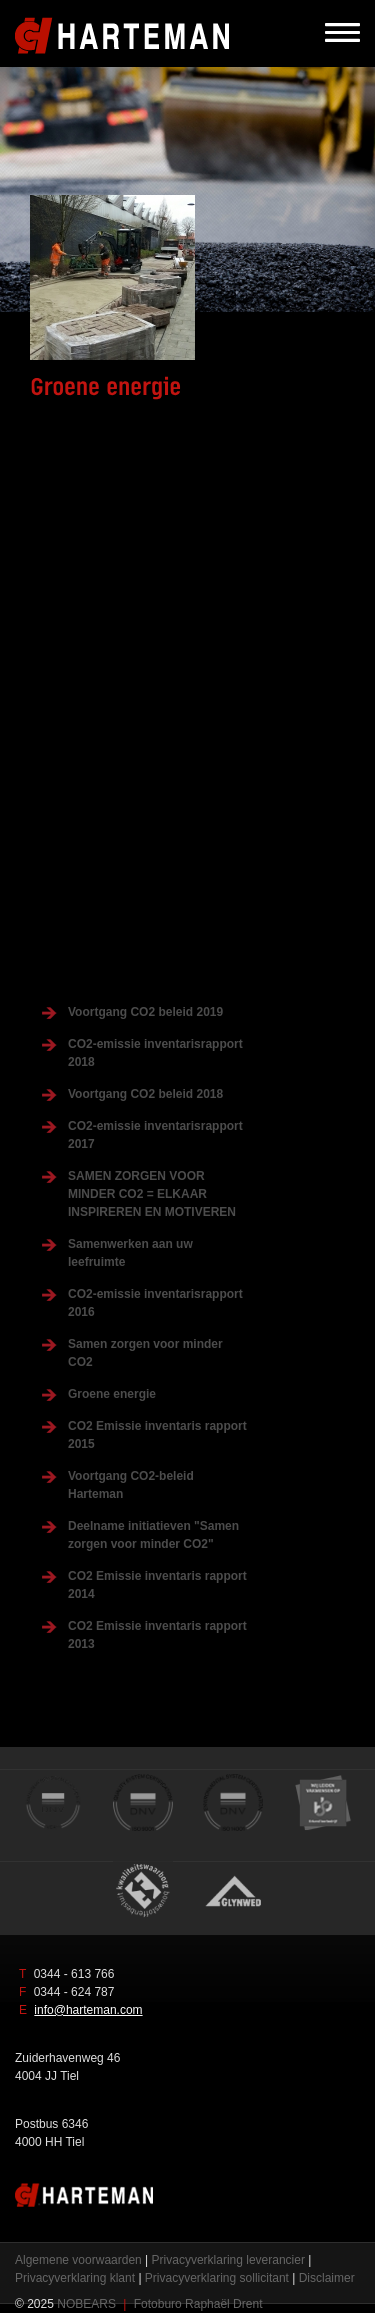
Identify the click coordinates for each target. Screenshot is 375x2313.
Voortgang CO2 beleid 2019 (145, 1012)
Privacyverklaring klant (75, 2278)
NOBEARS (86, 2304)
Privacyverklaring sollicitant (217, 2278)
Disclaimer (327, 2278)
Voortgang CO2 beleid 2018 (145, 1094)
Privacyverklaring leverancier (228, 2260)
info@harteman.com (88, 2010)
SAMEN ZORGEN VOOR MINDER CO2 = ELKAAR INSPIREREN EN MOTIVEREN (152, 1194)
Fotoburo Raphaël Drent (198, 2304)
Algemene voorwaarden (78, 2260)
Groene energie (112, 1394)
